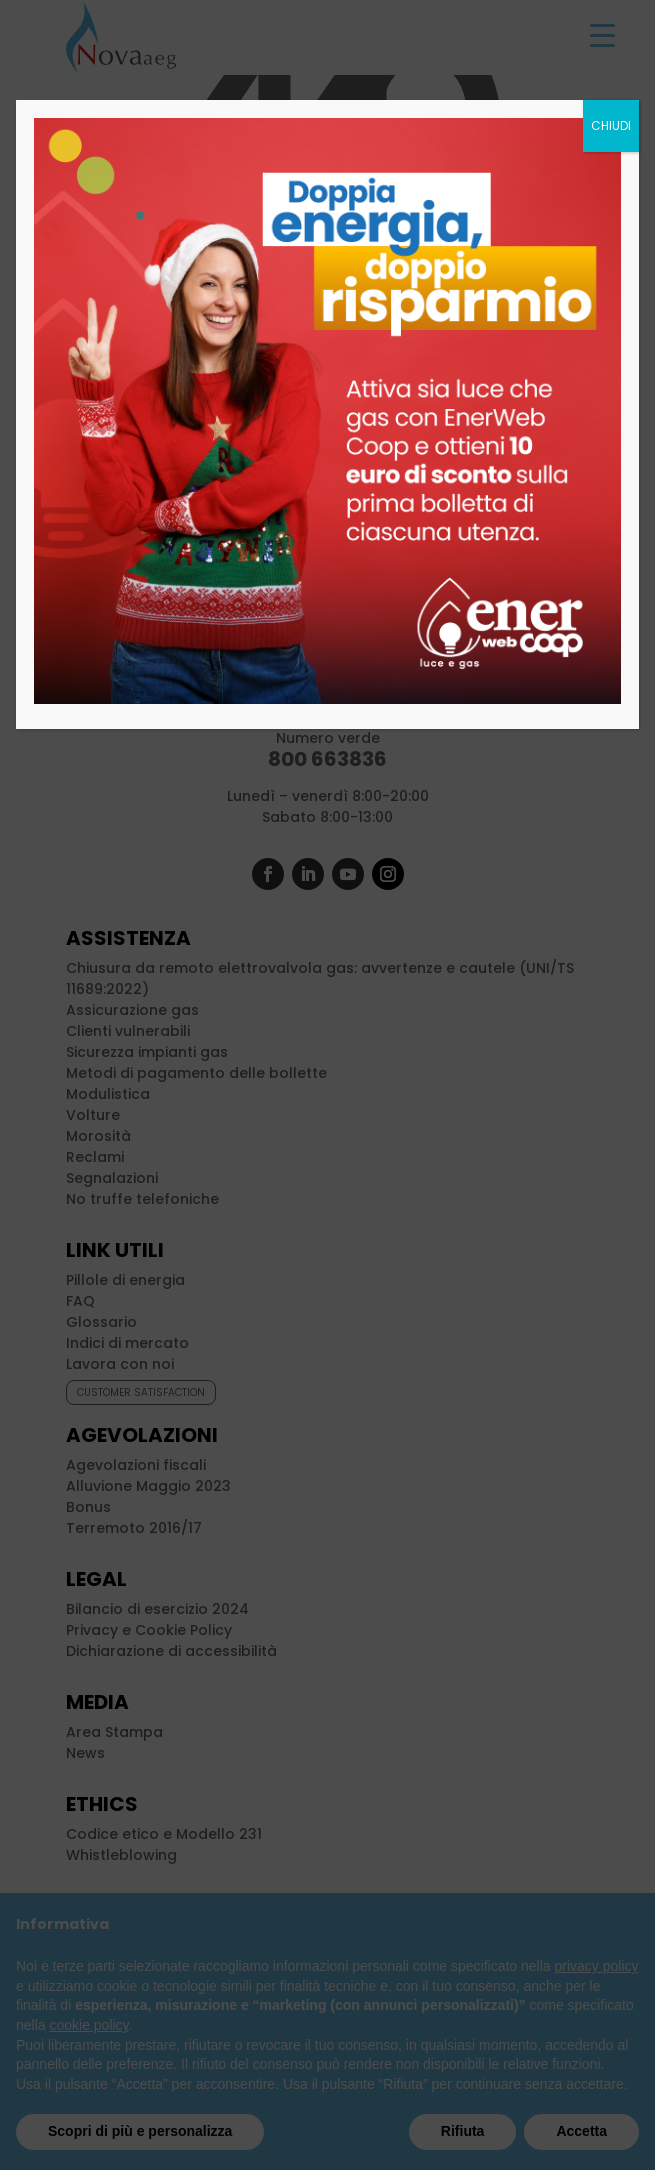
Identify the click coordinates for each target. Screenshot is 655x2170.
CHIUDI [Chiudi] (611, 125)
